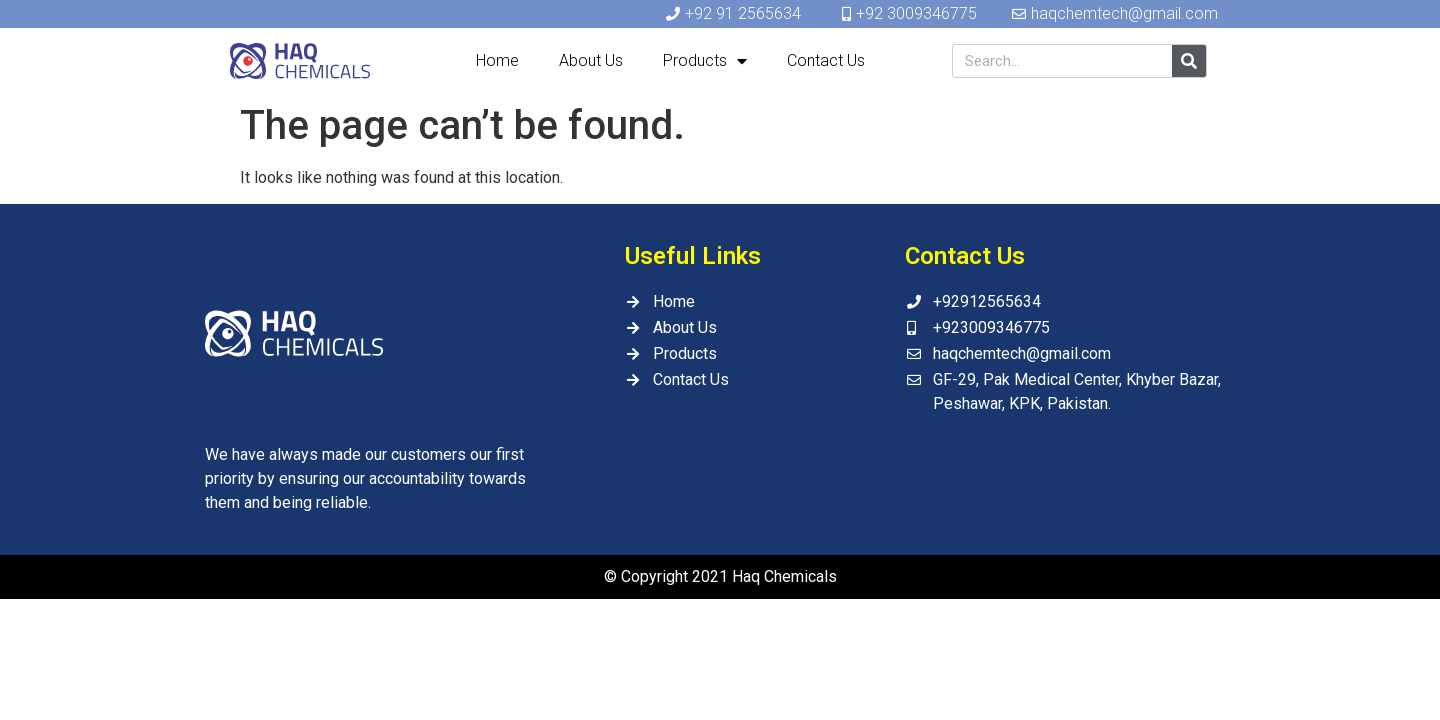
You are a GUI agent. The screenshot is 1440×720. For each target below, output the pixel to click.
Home (497, 60)
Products (705, 61)
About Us (591, 60)
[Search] (1189, 61)
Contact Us (826, 60)
